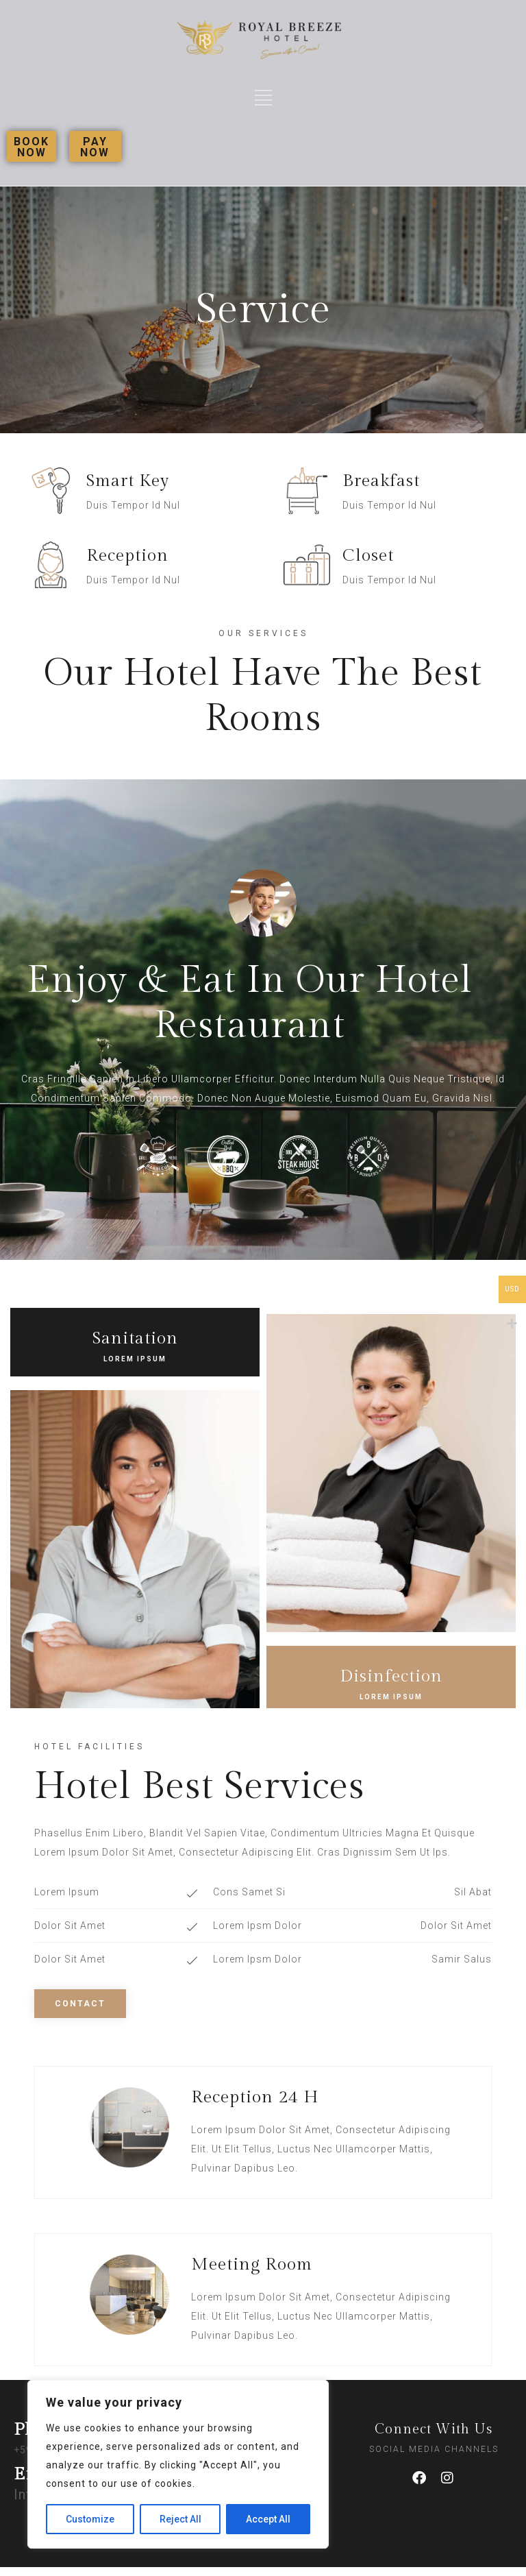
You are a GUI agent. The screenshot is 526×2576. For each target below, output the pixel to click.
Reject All (180, 2519)
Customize (90, 2519)
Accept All (268, 2519)
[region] (178, 2464)
